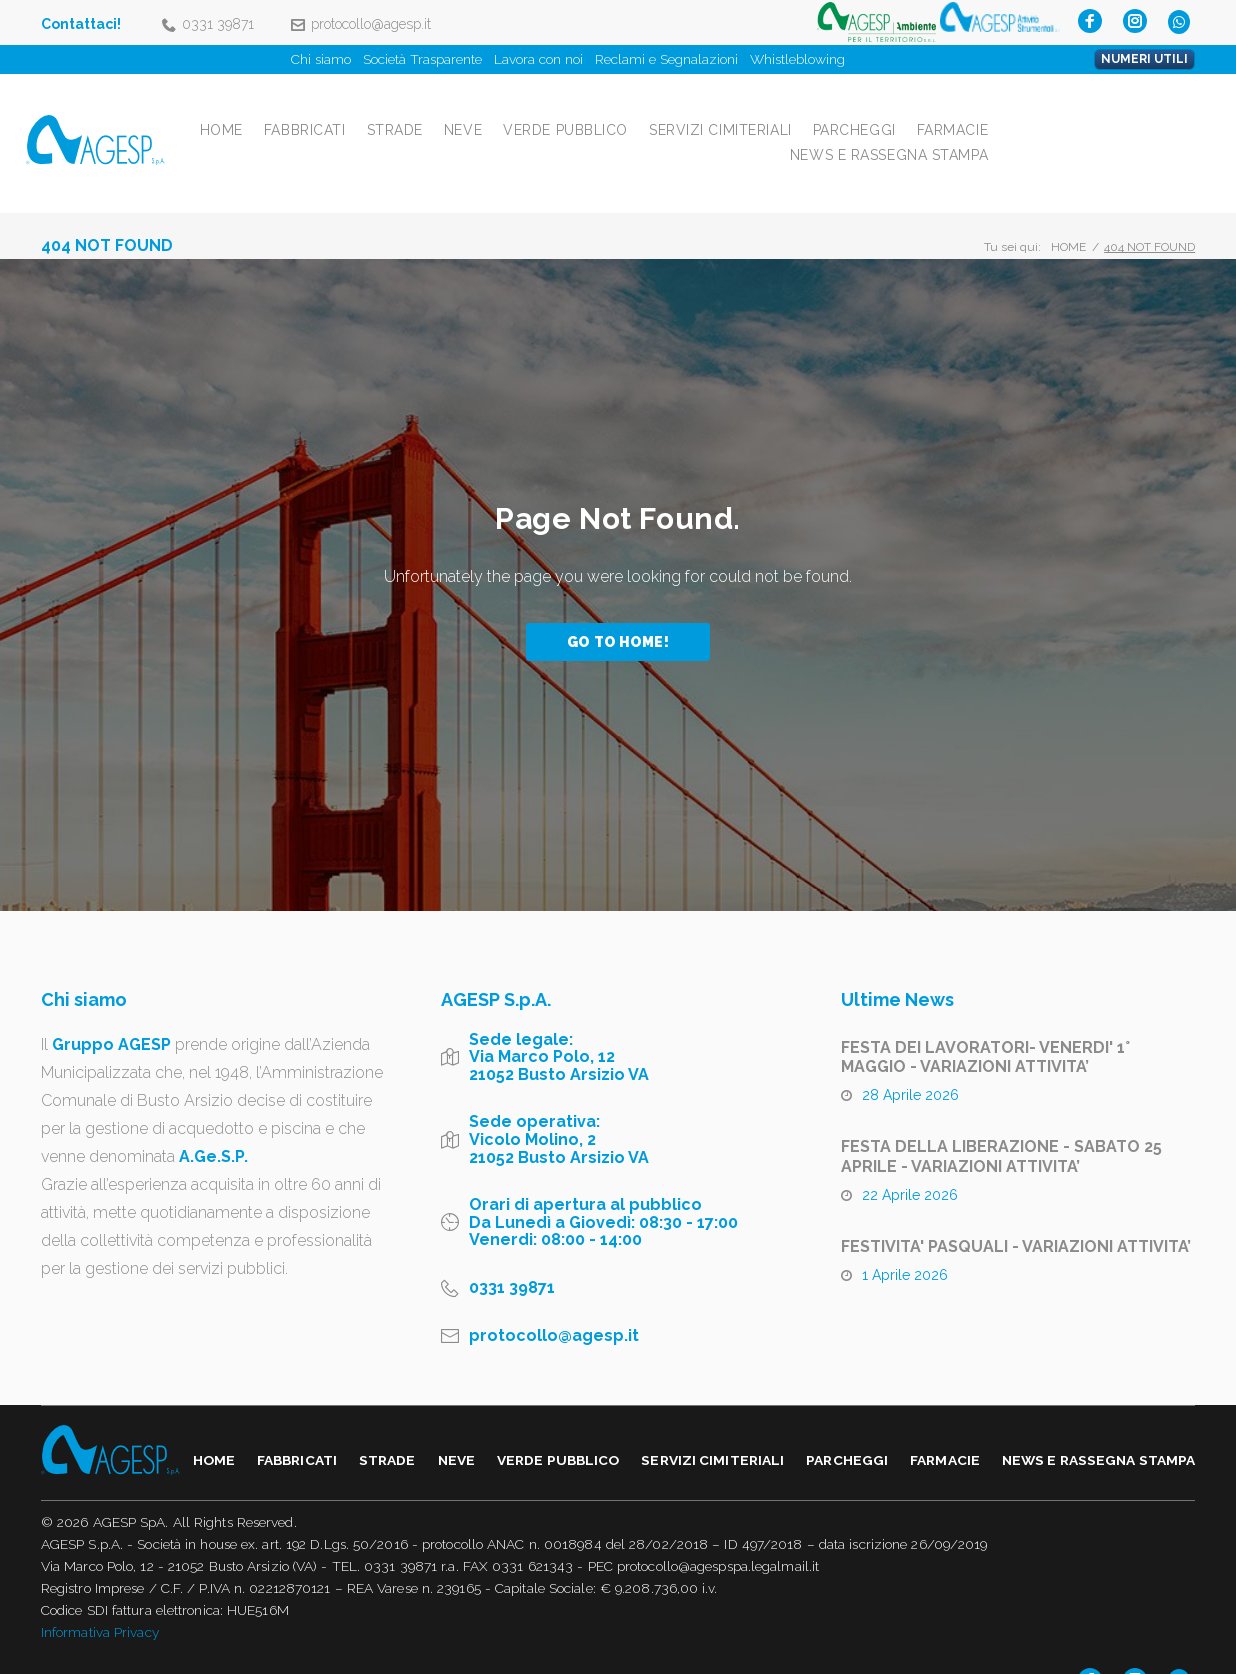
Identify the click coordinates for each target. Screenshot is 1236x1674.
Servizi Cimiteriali (923, 112)
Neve (666, 112)
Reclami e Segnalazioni (666, 59)
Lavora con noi (538, 59)
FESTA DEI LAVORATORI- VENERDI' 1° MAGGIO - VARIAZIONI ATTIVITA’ (985, 1022)
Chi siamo (321, 59)
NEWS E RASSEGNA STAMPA (1092, 137)
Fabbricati (508, 112)
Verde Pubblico (768, 112)
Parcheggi (1057, 112)
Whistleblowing (797, 59)
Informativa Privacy (100, 1597)
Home (424, 112)
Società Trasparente (422, 59)
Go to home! (618, 607)
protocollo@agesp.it (371, 24)
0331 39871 (218, 24)
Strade (598, 112)
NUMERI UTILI (1144, 59)
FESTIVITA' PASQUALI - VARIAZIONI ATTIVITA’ (1016, 1211)
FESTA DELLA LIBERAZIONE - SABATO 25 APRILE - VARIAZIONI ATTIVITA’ (1001, 1122)
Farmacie (1155, 112)
